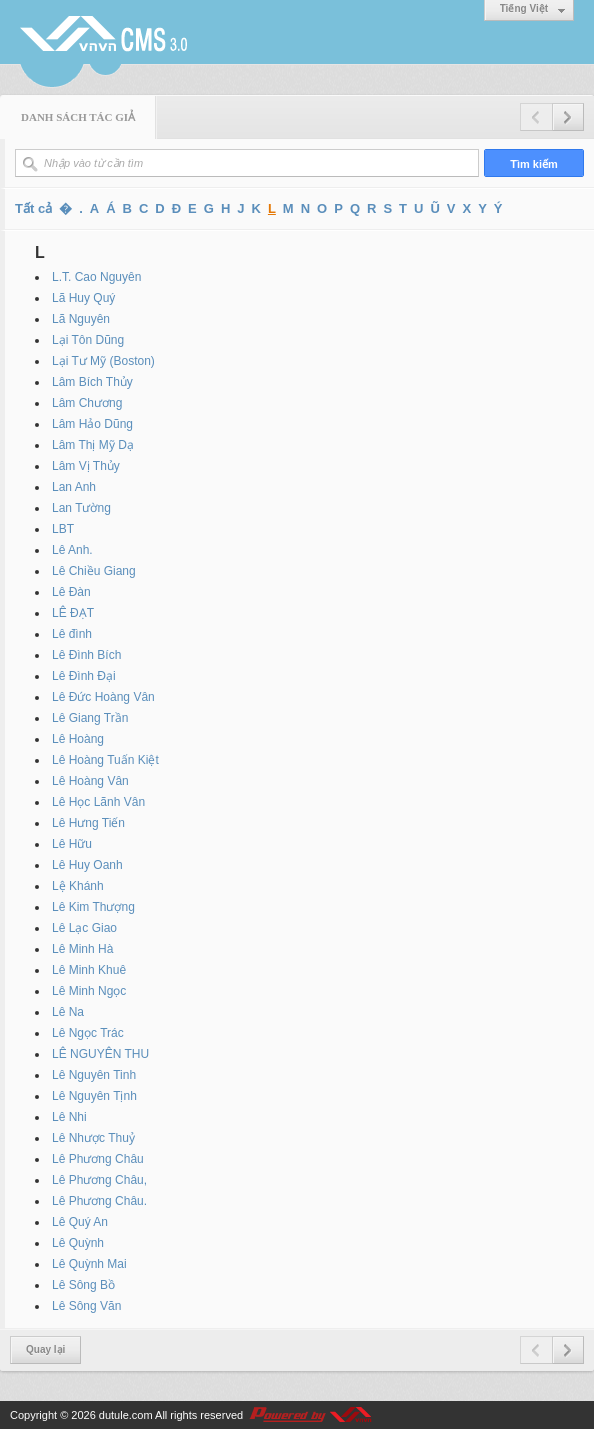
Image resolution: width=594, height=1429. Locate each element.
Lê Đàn (71, 592)
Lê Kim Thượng (93, 907)
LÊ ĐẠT (73, 613)
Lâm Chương (87, 403)
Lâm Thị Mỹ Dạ (93, 445)
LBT (63, 529)
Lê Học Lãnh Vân (98, 802)
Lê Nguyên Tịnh (94, 1096)
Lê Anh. (72, 550)
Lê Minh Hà (82, 949)
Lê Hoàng (78, 739)
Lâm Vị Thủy (86, 466)
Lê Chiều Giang (94, 571)
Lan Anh (74, 487)
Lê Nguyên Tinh (94, 1075)
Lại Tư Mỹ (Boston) (103, 361)
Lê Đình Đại (84, 676)
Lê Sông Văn (86, 1306)
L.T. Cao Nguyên (96, 277)
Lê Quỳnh (78, 1243)
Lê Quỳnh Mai (89, 1264)
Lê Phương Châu (98, 1159)
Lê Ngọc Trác (88, 1033)
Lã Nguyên (81, 319)
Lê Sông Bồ (83, 1285)
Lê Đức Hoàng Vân (103, 697)
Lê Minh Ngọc (89, 991)
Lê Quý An (80, 1222)
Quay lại (45, 1349)
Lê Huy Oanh (87, 865)
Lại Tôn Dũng (88, 340)
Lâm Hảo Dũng (92, 424)
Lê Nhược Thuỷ (93, 1138)
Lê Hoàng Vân (90, 781)
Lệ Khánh (78, 886)
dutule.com (126, 1415)
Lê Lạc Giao (84, 928)
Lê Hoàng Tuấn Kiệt (105, 760)
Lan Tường (81, 508)
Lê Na (68, 1012)
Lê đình (72, 634)
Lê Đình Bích (86, 655)
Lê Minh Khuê (89, 970)
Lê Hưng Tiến (88, 823)
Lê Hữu (72, 844)
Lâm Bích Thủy (92, 382)
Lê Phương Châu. (99, 1201)
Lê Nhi (69, 1117)
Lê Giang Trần (90, 718)
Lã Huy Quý (83, 298)
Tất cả (33, 208)
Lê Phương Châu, (99, 1180)
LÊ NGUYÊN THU (100, 1054)
